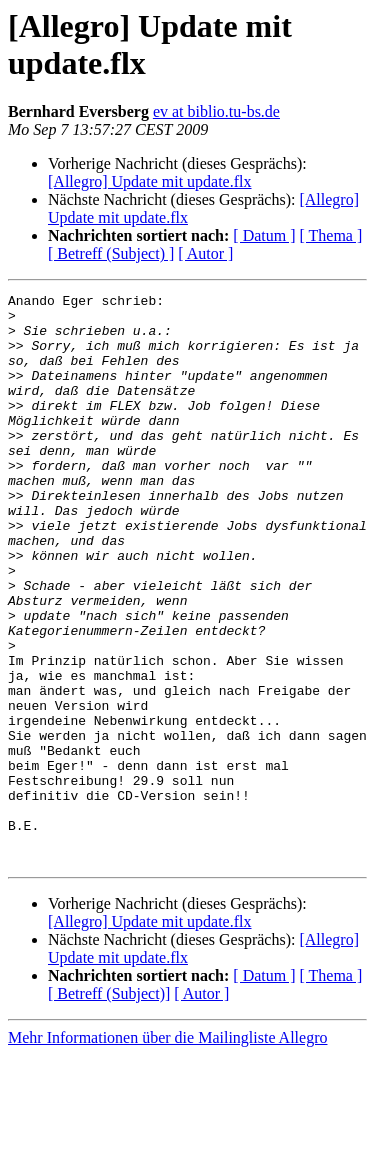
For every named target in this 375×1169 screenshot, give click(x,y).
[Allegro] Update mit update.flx (150, 181)
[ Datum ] (264, 235)
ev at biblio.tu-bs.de (216, 111)
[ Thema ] (331, 235)
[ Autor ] (205, 253)
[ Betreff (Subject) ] (111, 253)
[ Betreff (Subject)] (109, 1107)
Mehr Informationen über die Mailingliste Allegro (167, 1151)
